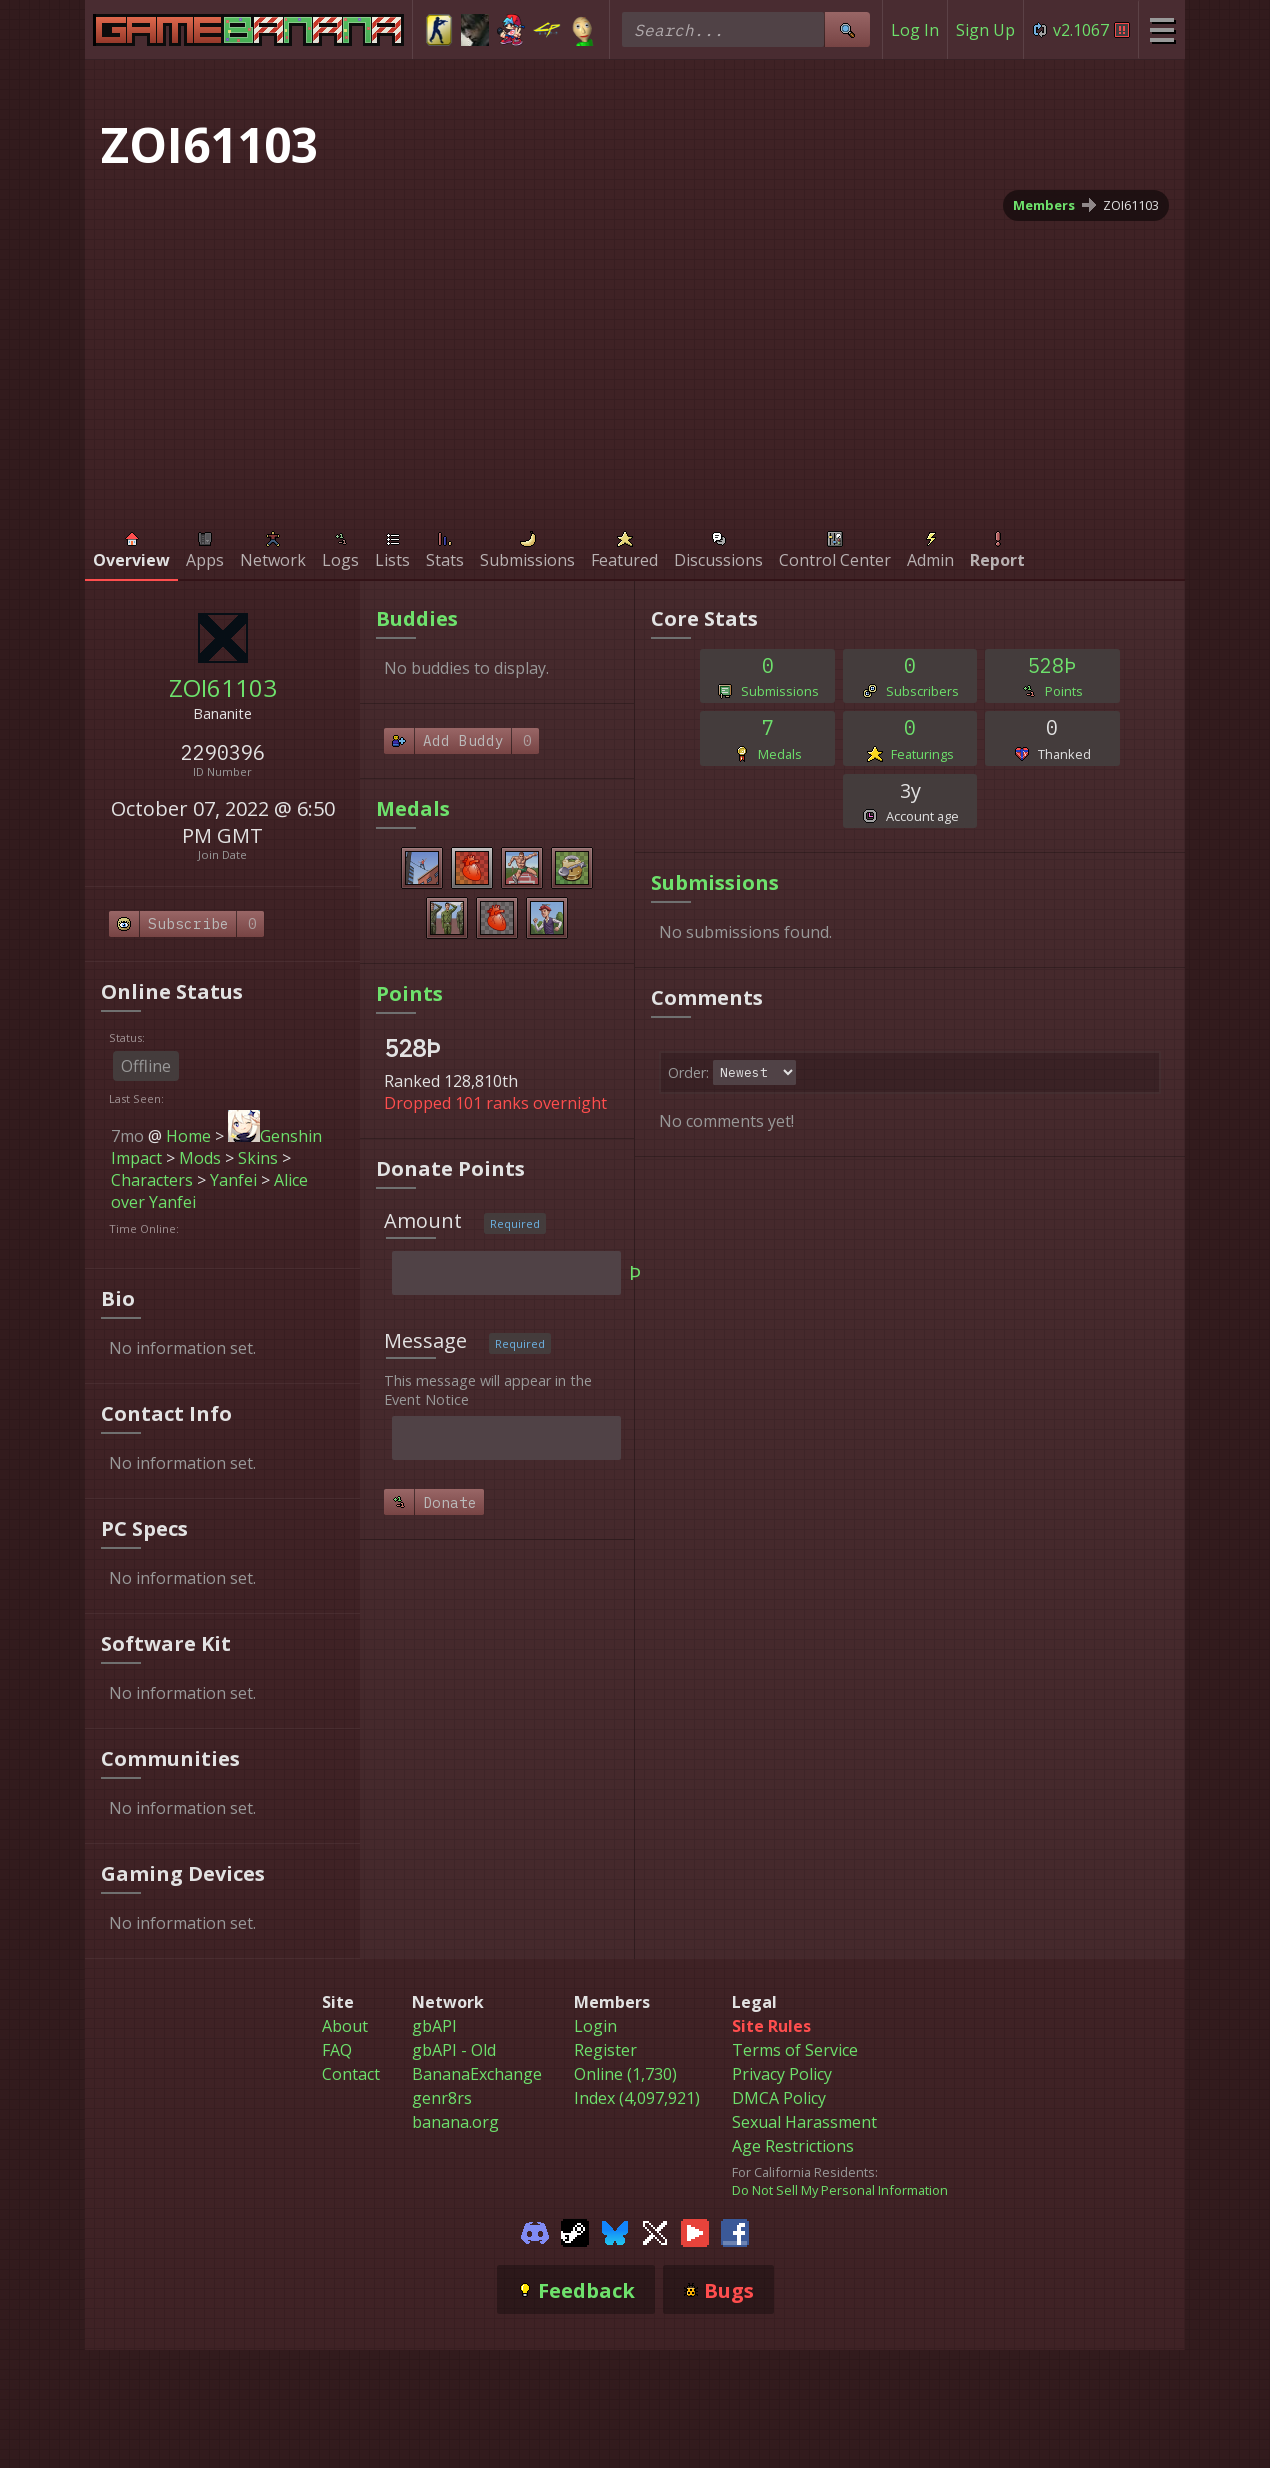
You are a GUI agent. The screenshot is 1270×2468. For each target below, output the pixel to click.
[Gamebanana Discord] (535, 2231)
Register (605, 2050)
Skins (258, 1158)
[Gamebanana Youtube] (695, 2231)
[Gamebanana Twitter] (655, 2231)
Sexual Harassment (804, 2122)
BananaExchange (477, 2074)
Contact (351, 2074)
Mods (200, 1158)
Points (409, 993)
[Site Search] (847, 29)
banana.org (455, 2122)
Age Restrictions (793, 2146)
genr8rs (442, 2098)
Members (1044, 205)
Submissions (715, 882)
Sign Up (985, 30)
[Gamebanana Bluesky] (615, 2231)
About (345, 2026)
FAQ (337, 2050)
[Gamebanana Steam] (575, 2231)
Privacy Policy (782, 2074)
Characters (152, 1180)
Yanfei (233, 1180)
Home (188, 1136)
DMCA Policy (779, 2098)
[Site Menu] (1161, 29)
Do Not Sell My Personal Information (840, 2190)
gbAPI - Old (454, 2050)
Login (595, 2026)
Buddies (417, 618)
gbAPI (434, 2026)
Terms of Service (795, 2050)
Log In (915, 30)
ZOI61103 (1131, 205)
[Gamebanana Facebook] (735, 2231)
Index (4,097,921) (637, 2098)
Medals (413, 808)
